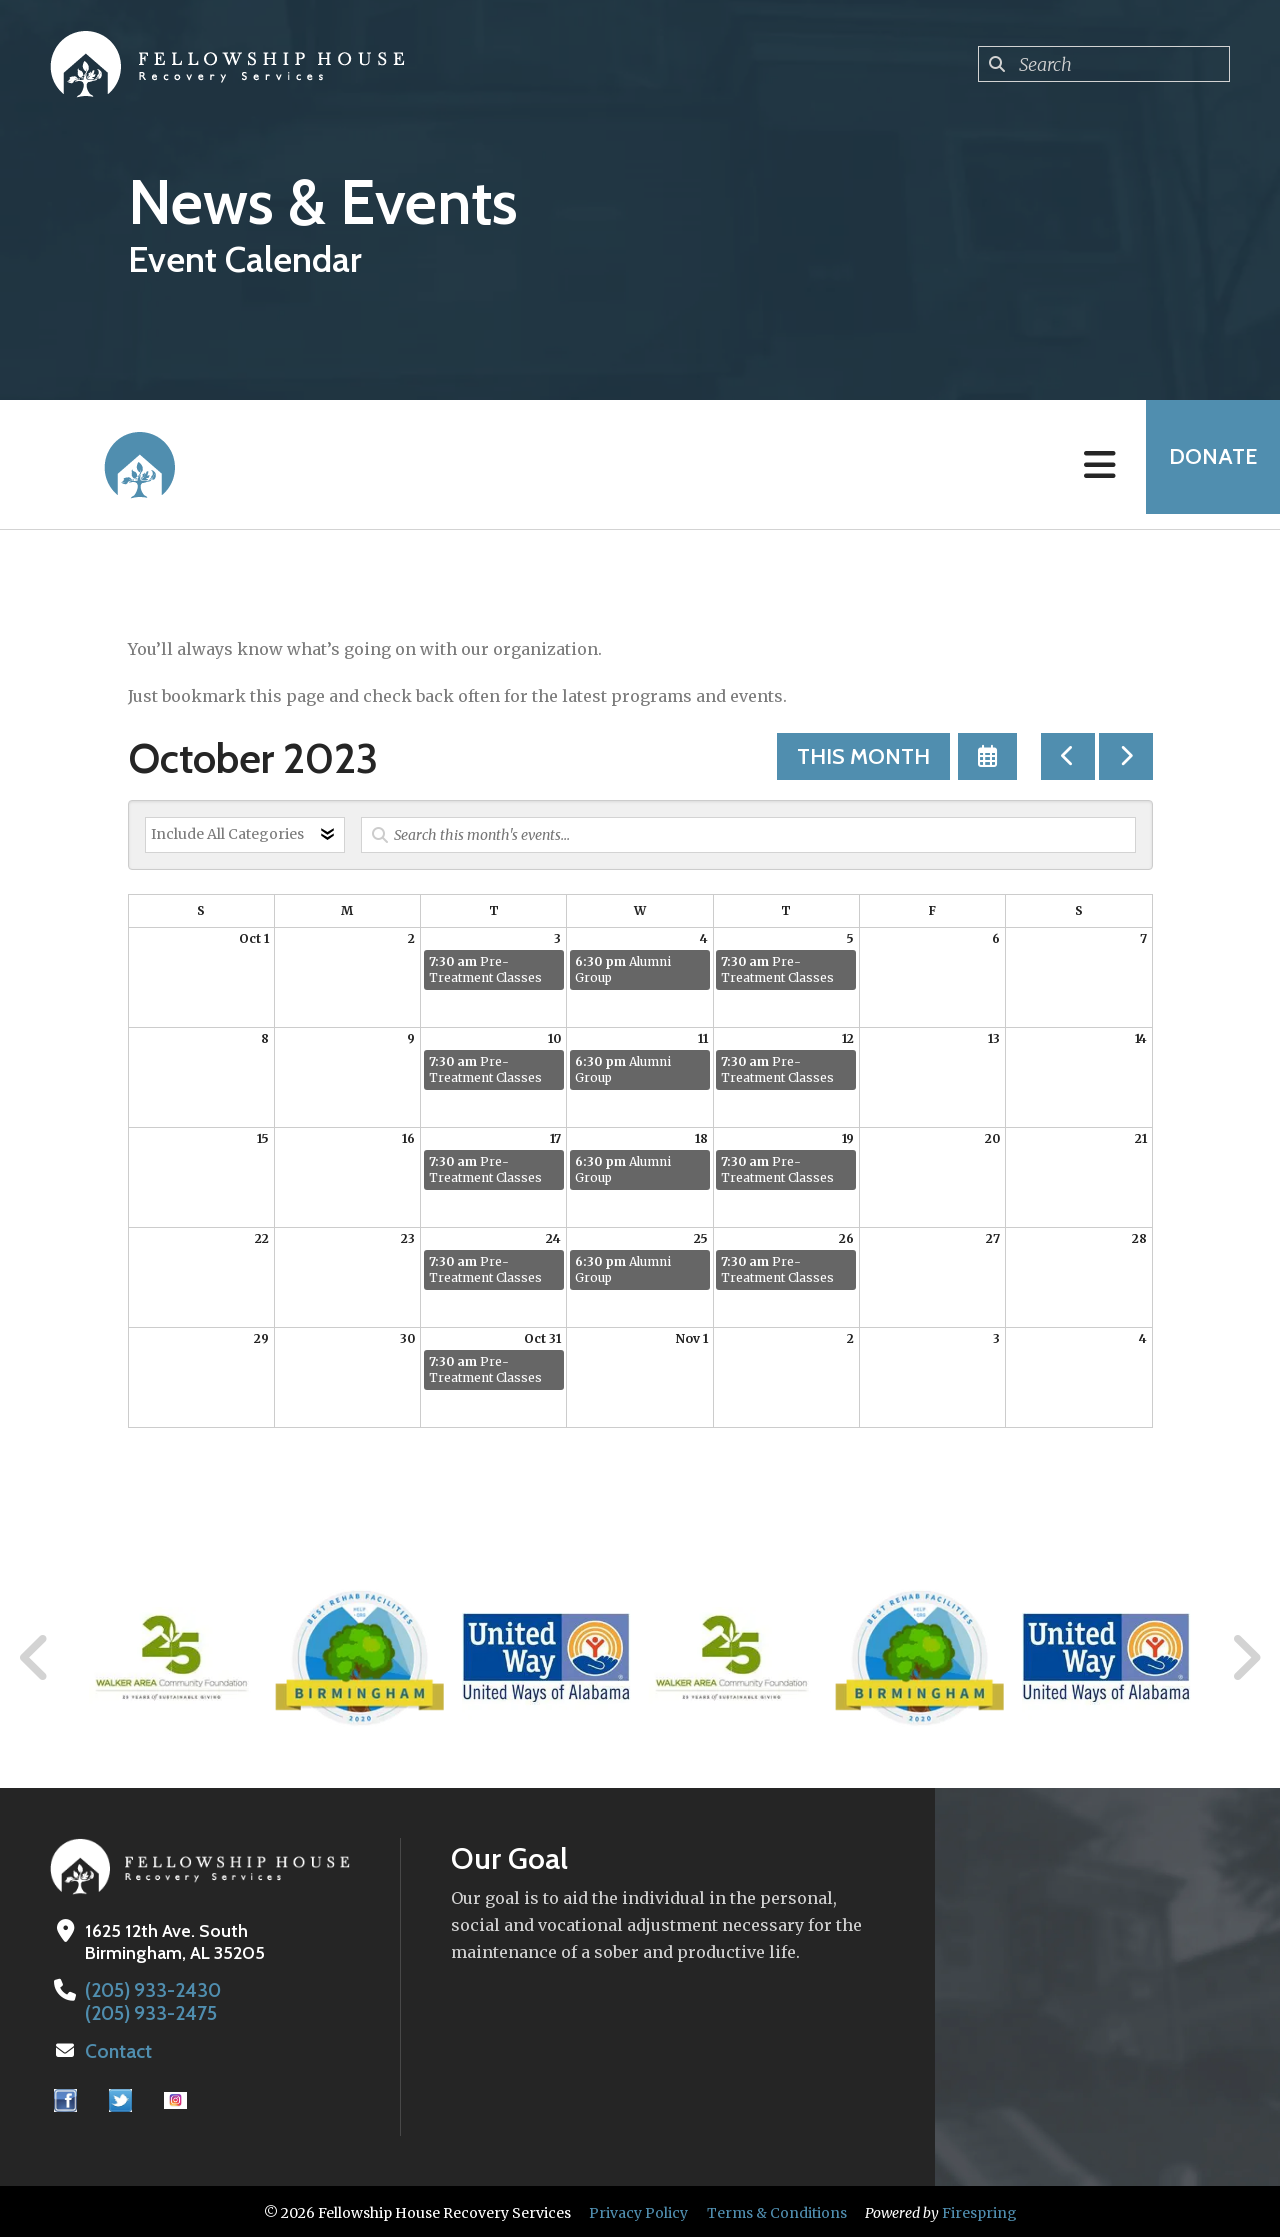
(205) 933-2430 (147, 1990)
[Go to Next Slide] (1245, 1658)
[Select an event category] (245, 835)
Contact (117, 2049)
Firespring (979, 2210)
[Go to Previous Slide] (35, 1658)
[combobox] (1104, 64)
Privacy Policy (638, 2210)
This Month (863, 756)
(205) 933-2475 (146, 2012)
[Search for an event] (748, 835)
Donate (1206, 464)
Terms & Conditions (777, 2210)
